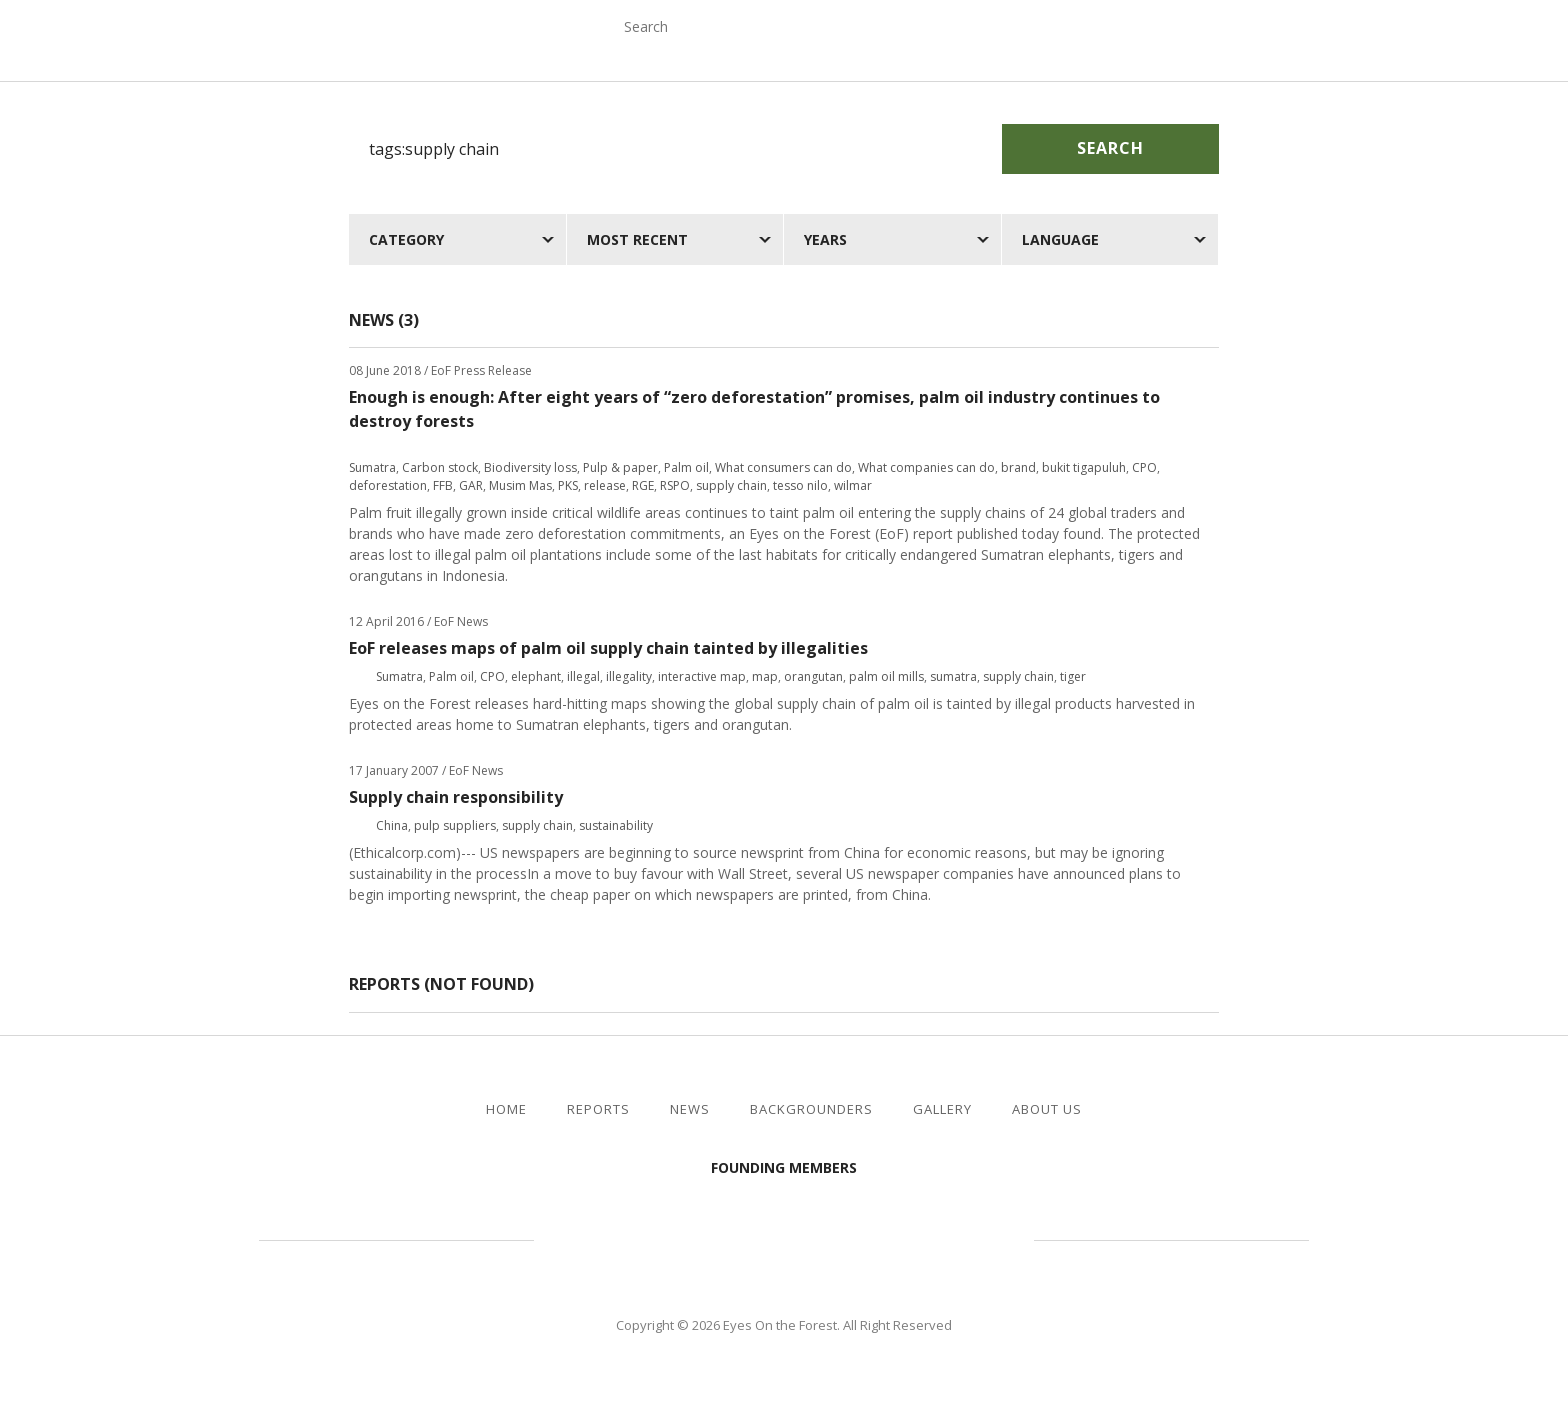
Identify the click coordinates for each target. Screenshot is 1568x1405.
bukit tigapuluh (1084, 467)
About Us (1231, 48)
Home (506, 1109)
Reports (755, 48)
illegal (583, 676)
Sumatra (372, 467)
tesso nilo (800, 485)
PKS (568, 485)
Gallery (1120, 48)
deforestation (388, 485)
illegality (629, 676)
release (605, 485)
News (848, 48)
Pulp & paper (620, 467)
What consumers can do (783, 467)
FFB (443, 485)
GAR (471, 485)
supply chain (731, 485)
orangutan (813, 676)
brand (1018, 467)
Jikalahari (644, 1237)
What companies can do (926, 467)
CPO (1144, 467)
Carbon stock (440, 467)
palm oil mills (886, 676)
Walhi (814, 1237)
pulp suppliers (455, 825)
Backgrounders (979, 48)
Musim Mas (520, 485)
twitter (1492, 50)
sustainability (616, 825)
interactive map (702, 676)
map (765, 676)
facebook (1456, 50)
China (392, 825)
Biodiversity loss (530, 467)
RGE (643, 485)
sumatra (953, 676)
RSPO (675, 485)
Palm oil (686, 467)
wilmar (853, 485)
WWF (954, 1237)
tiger (1073, 676)
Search (1110, 148)
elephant (536, 676)
